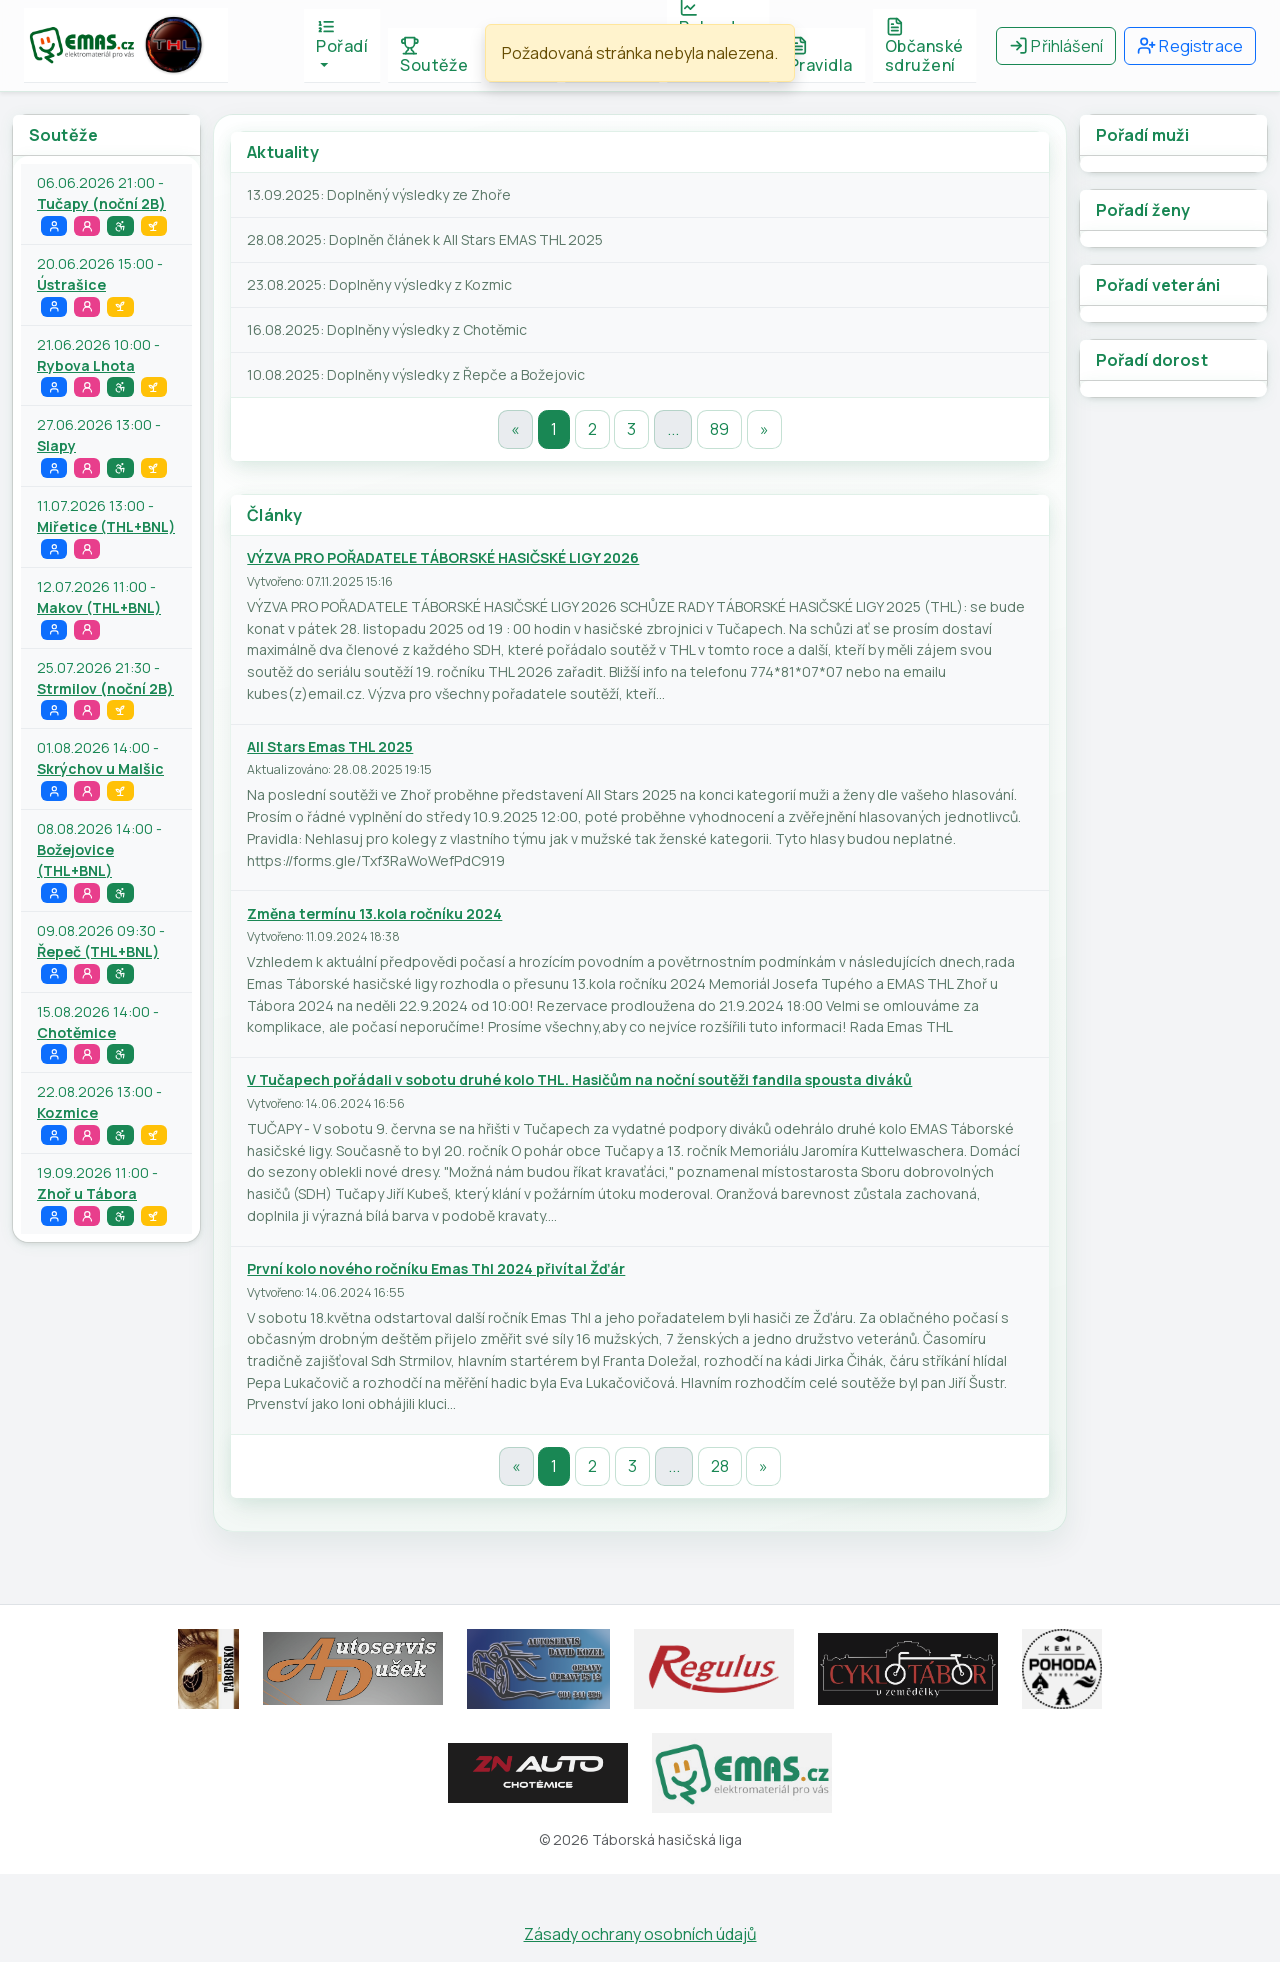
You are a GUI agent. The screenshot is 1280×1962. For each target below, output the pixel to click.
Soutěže (434, 56)
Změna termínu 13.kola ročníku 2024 (374, 913)
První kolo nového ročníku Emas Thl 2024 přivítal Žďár (436, 1268)
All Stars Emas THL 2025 (330, 746)
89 (719, 429)
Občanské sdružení (924, 46)
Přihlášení (1056, 46)
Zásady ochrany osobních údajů (640, 1934)
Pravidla (821, 56)
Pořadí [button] (342, 37)
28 (720, 1466)
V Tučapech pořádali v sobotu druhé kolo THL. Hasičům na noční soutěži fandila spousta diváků (579, 1079)
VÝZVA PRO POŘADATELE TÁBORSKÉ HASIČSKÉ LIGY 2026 (443, 557)
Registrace (1190, 46)
